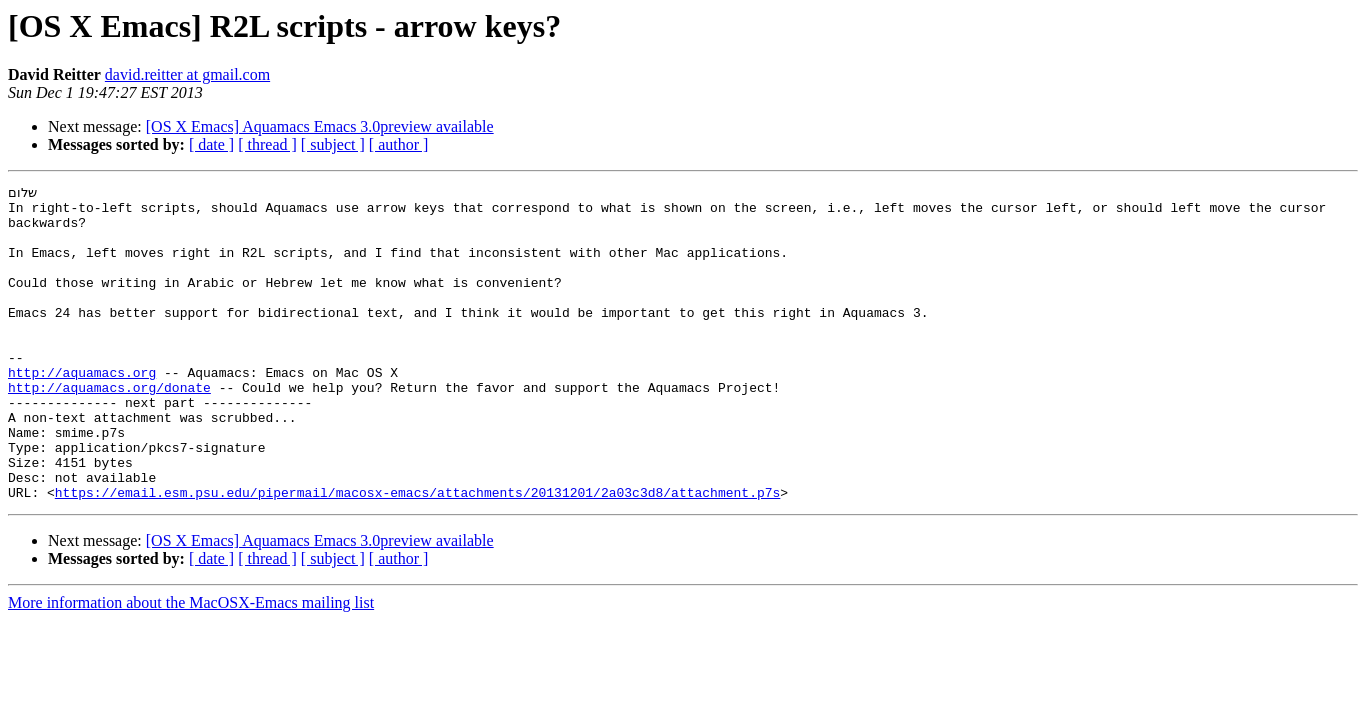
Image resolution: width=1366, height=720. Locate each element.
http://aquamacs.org (82, 410)
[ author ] (399, 144)
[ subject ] (333, 144)
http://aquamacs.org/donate (109, 428)
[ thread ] (267, 144)
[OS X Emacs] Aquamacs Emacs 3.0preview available (320, 126)
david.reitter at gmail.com (187, 74)
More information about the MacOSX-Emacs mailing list (191, 664)
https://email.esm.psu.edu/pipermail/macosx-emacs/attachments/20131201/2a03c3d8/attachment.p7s (417, 554)
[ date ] (211, 144)
